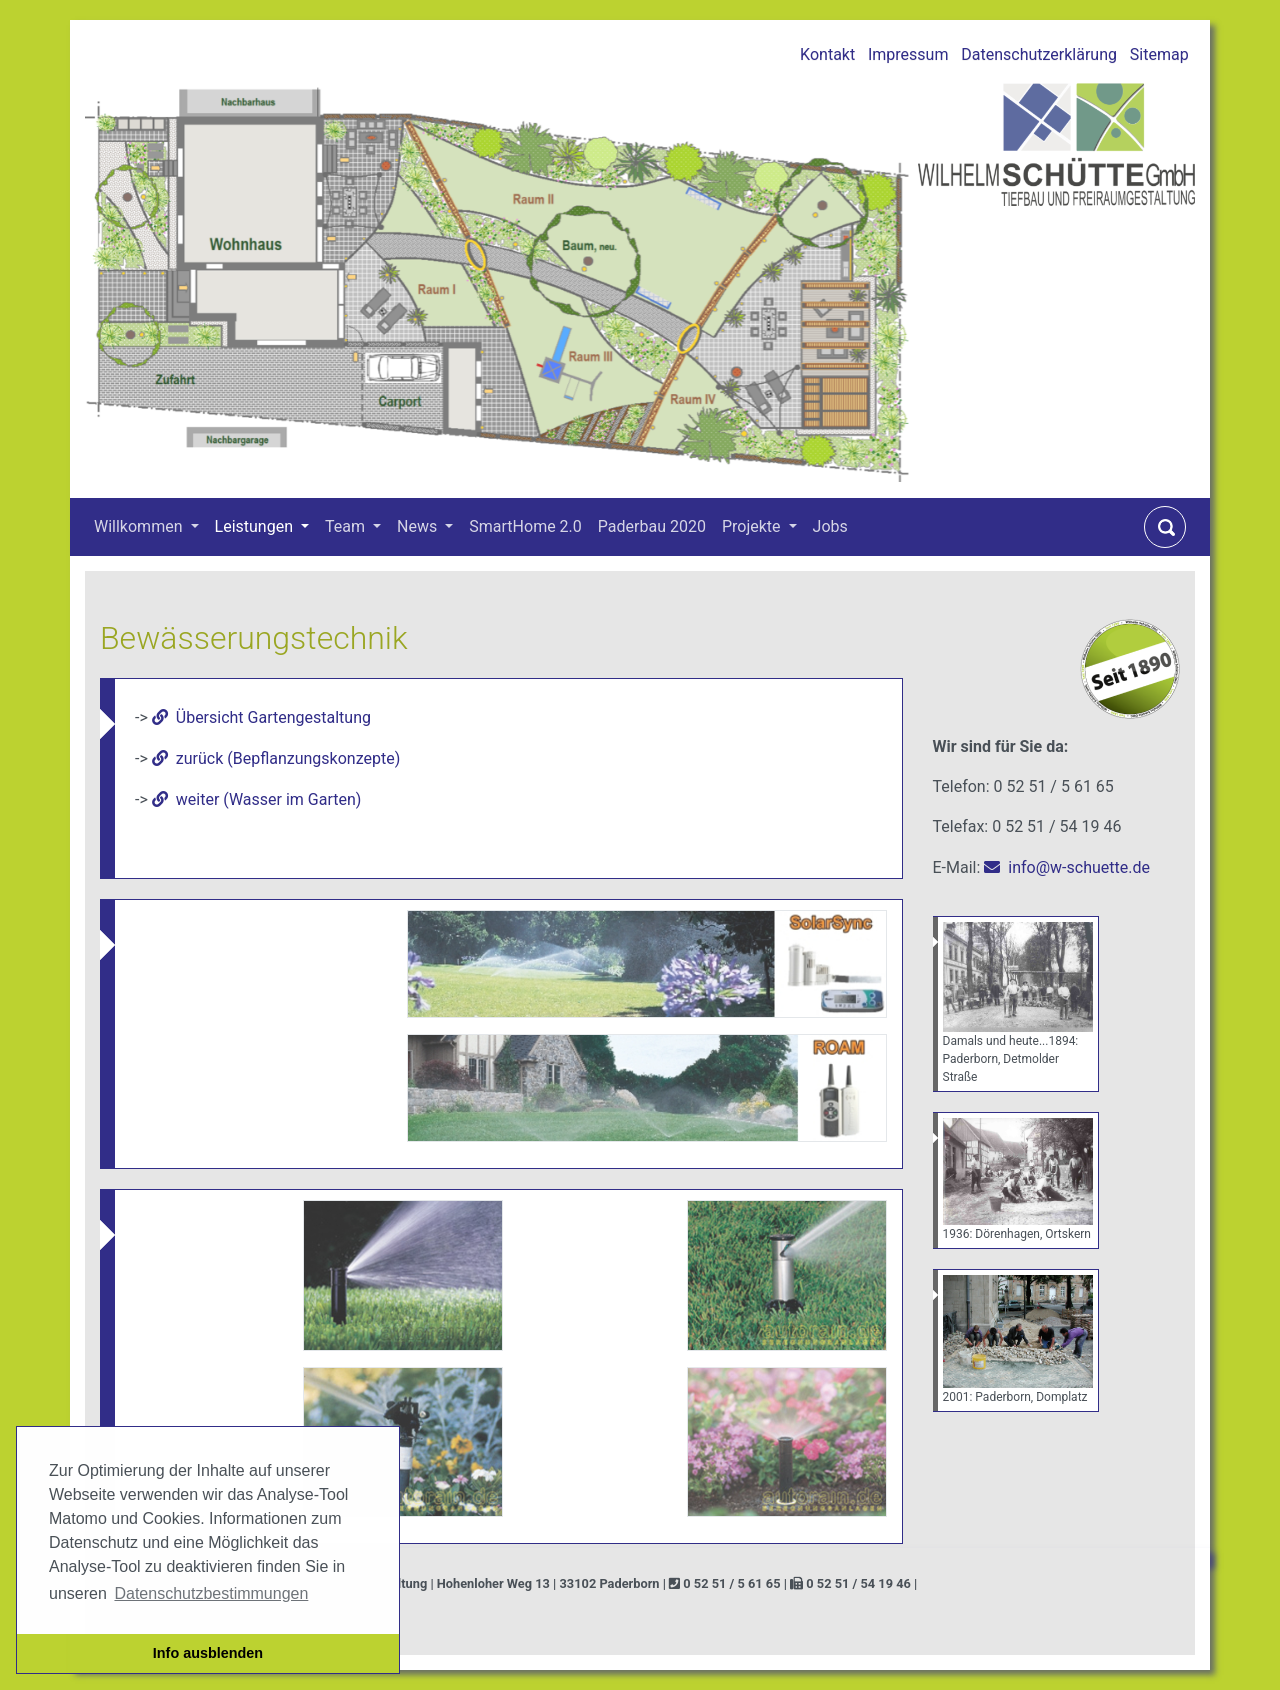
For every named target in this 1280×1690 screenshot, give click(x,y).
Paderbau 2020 (652, 526)
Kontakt (827, 54)
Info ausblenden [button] (208, 1653)
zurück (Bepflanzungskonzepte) (288, 758)
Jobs (830, 526)
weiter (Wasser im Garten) (269, 799)
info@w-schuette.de (1079, 867)
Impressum (908, 54)
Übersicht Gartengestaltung (273, 717)
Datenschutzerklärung (1039, 54)
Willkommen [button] (140, 526)
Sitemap (1159, 54)
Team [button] (347, 526)
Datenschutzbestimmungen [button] (211, 1593)
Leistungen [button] (256, 526)
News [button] (419, 526)
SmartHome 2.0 (525, 526)
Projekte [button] (753, 526)
